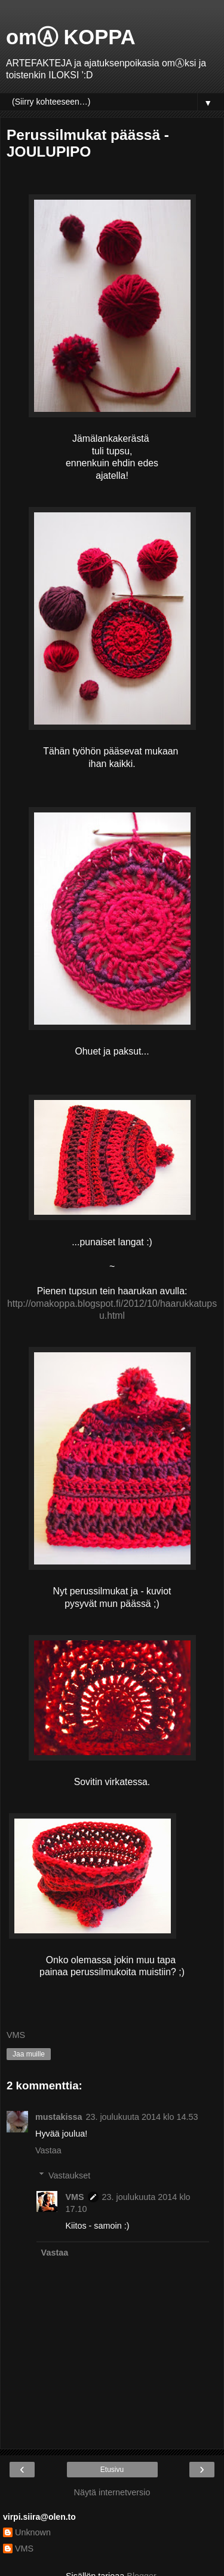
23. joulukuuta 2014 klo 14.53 (141, 2117)
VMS (74, 2197)
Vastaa (48, 2150)
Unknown (33, 2532)
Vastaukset (69, 2175)
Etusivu (112, 2469)
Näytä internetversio (112, 2492)
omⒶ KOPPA (71, 37)
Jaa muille (29, 2054)
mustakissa (58, 2117)
